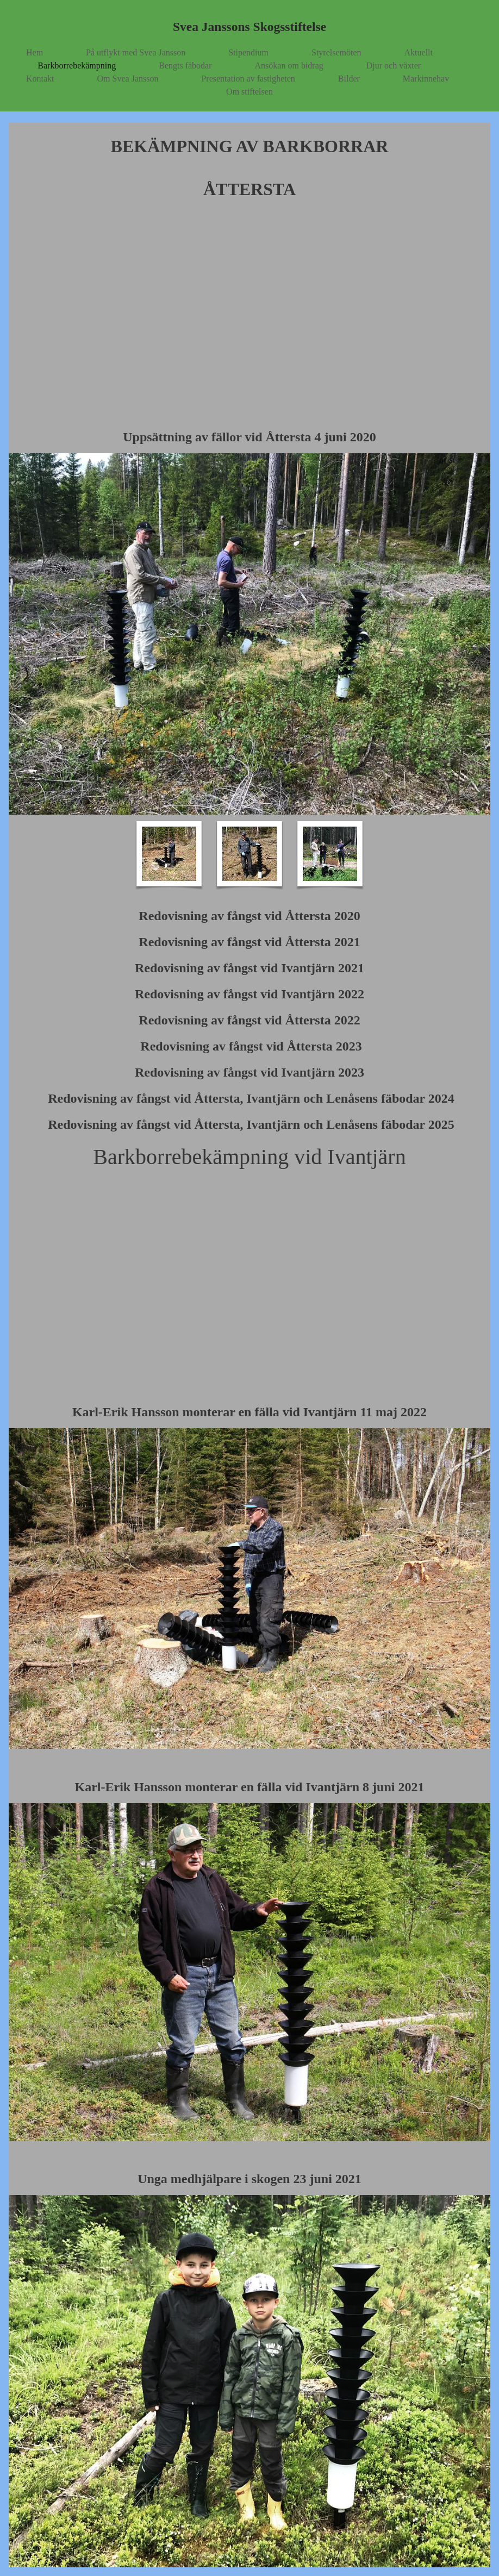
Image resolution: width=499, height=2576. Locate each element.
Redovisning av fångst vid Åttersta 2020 (249, 916)
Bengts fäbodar (185, 65)
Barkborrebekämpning (77, 65)
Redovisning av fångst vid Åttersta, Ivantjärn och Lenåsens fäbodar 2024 (249, 1098)
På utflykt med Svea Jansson (135, 52)
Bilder (349, 78)
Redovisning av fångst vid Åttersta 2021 (249, 942)
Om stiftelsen (249, 91)
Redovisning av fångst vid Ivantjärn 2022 (249, 994)
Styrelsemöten (336, 52)
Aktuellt (418, 52)
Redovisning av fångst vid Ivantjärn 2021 (249, 968)
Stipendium (248, 52)
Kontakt (40, 78)
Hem (34, 52)
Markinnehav (426, 78)
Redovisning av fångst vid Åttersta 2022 (249, 1020)
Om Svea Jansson (128, 78)
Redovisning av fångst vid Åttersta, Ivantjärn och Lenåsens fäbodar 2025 (251, 1124)
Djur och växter (393, 65)
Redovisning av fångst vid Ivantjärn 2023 (249, 1072)
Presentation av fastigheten (248, 78)
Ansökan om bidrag (289, 65)
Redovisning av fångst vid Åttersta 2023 (249, 1046)
